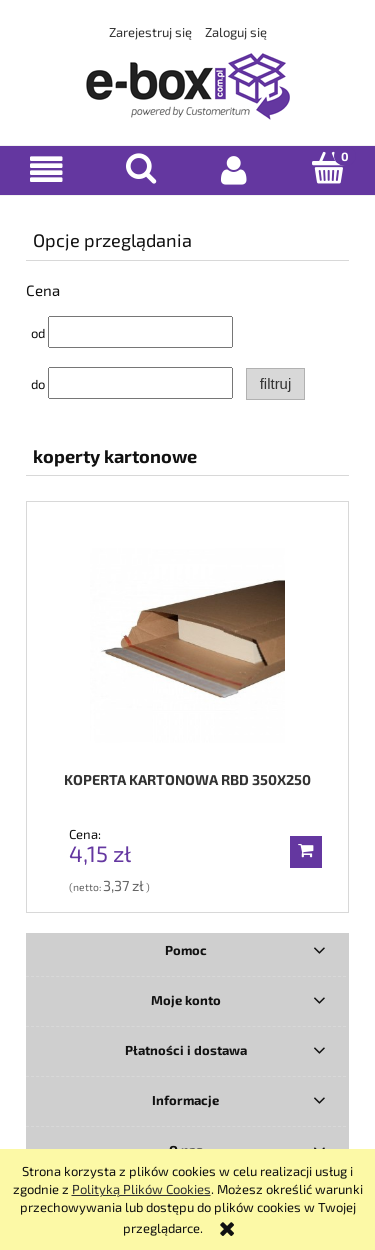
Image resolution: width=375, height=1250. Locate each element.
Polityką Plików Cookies (141, 1189)
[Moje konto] (235, 169)
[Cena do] (140, 383)
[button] (47, 169)
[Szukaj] (141, 168)
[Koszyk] (328, 168)
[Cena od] (140, 332)
